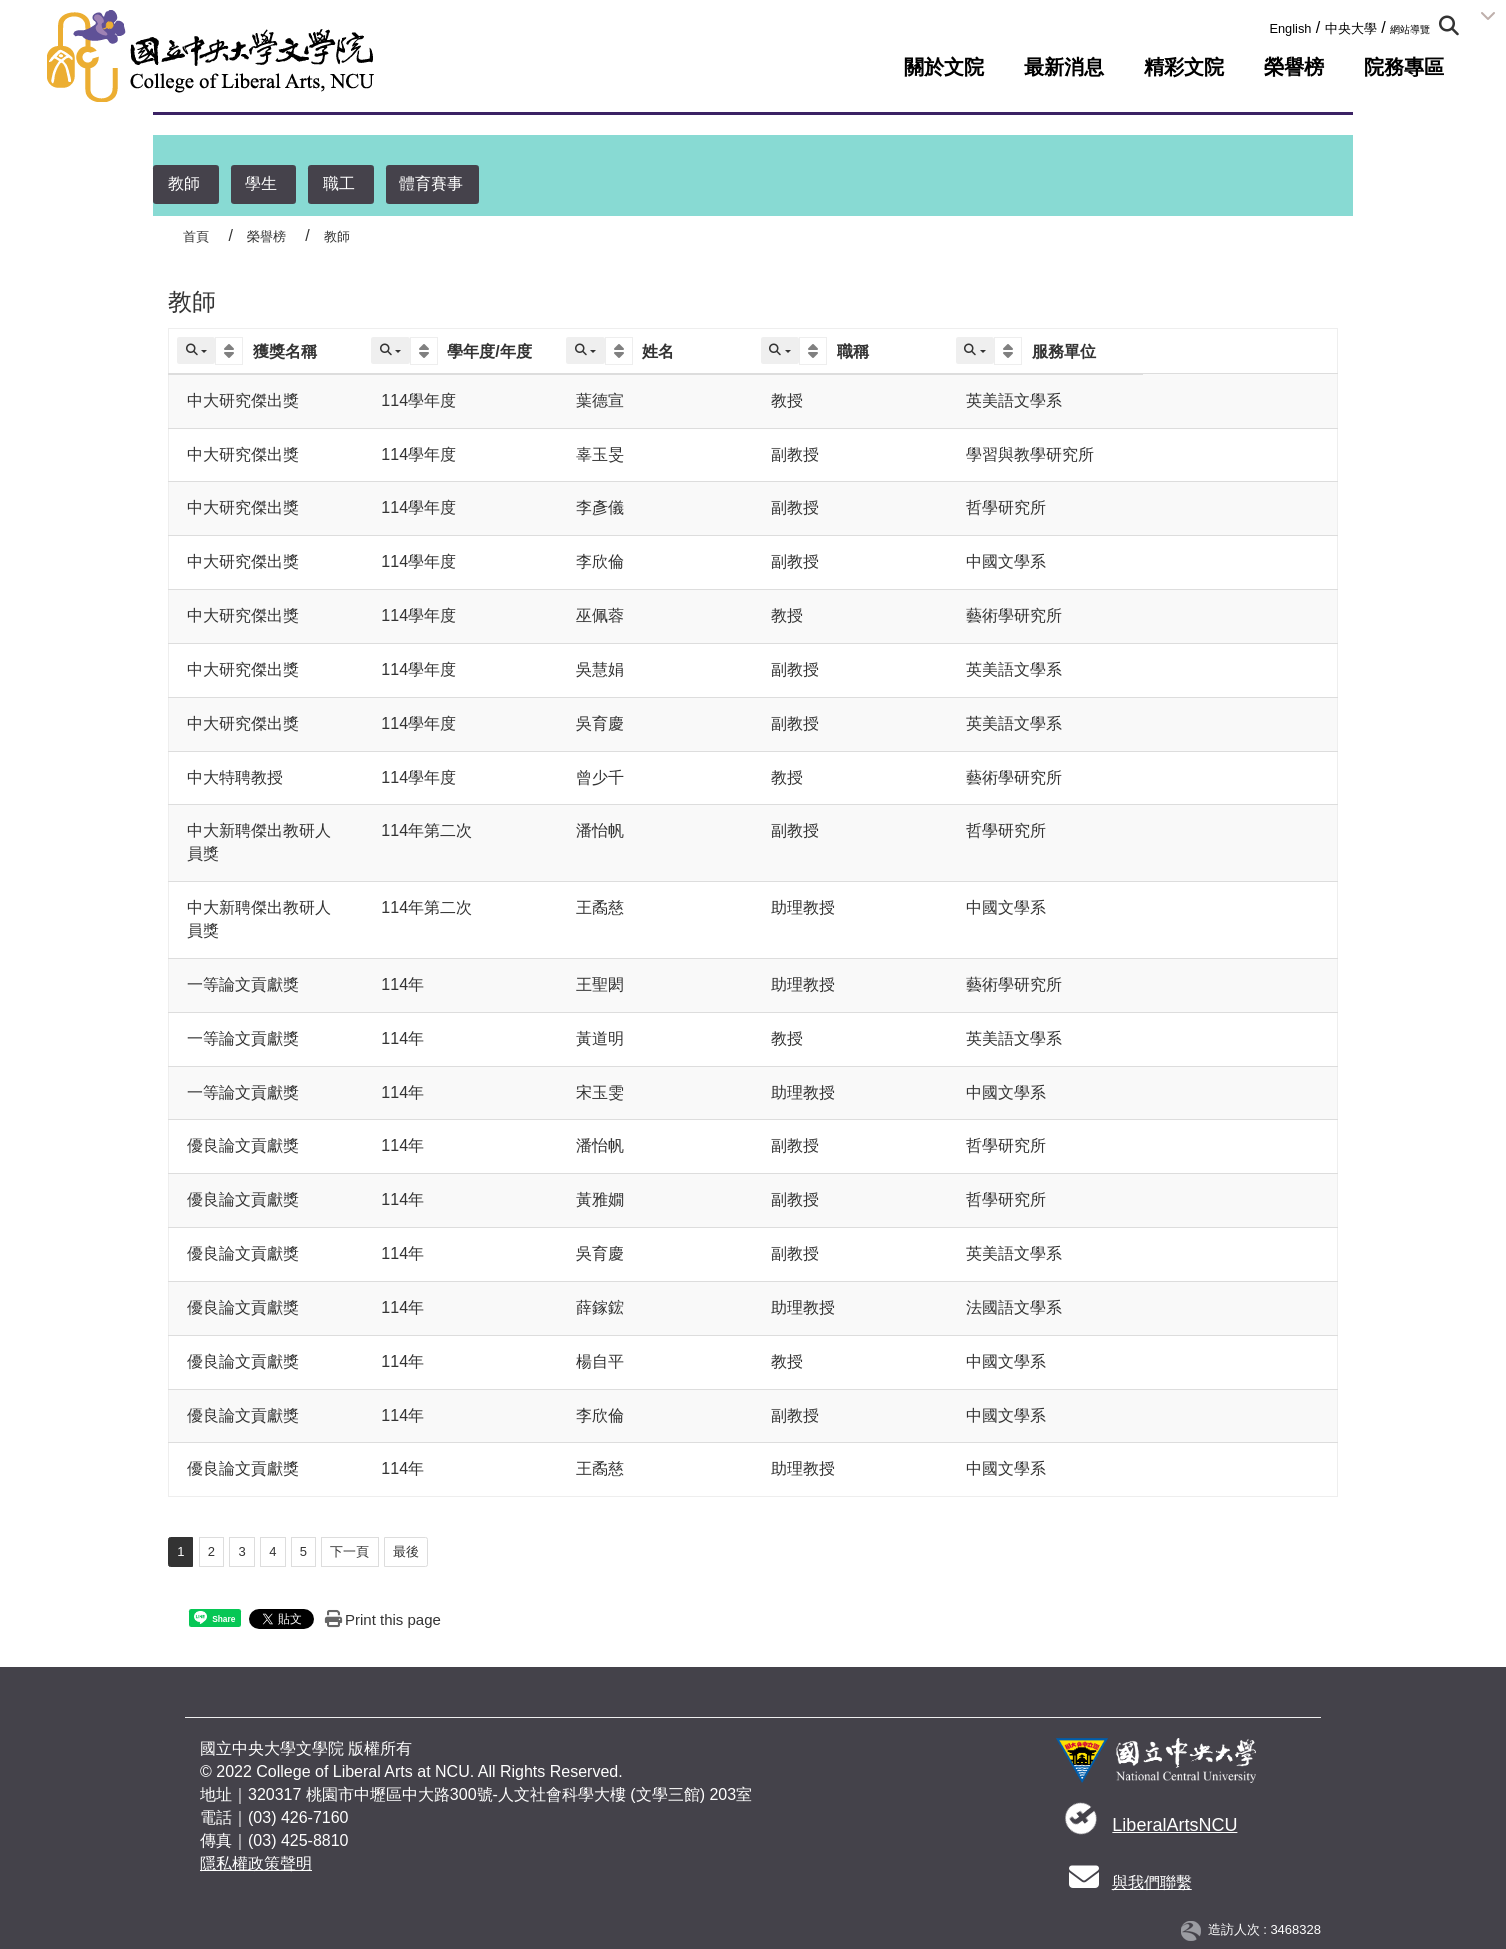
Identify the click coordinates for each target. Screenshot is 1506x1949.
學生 (261, 183)
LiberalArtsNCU (1174, 1825)
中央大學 (1351, 28)
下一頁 (349, 1551)
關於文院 (944, 67)
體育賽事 (431, 183)
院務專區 (1404, 67)
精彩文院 (1184, 67)
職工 (339, 183)
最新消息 (1064, 67)
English (1290, 28)
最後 (406, 1551)
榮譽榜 (1294, 67)
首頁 (196, 236)
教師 (184, 183)
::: (1262, 24)
